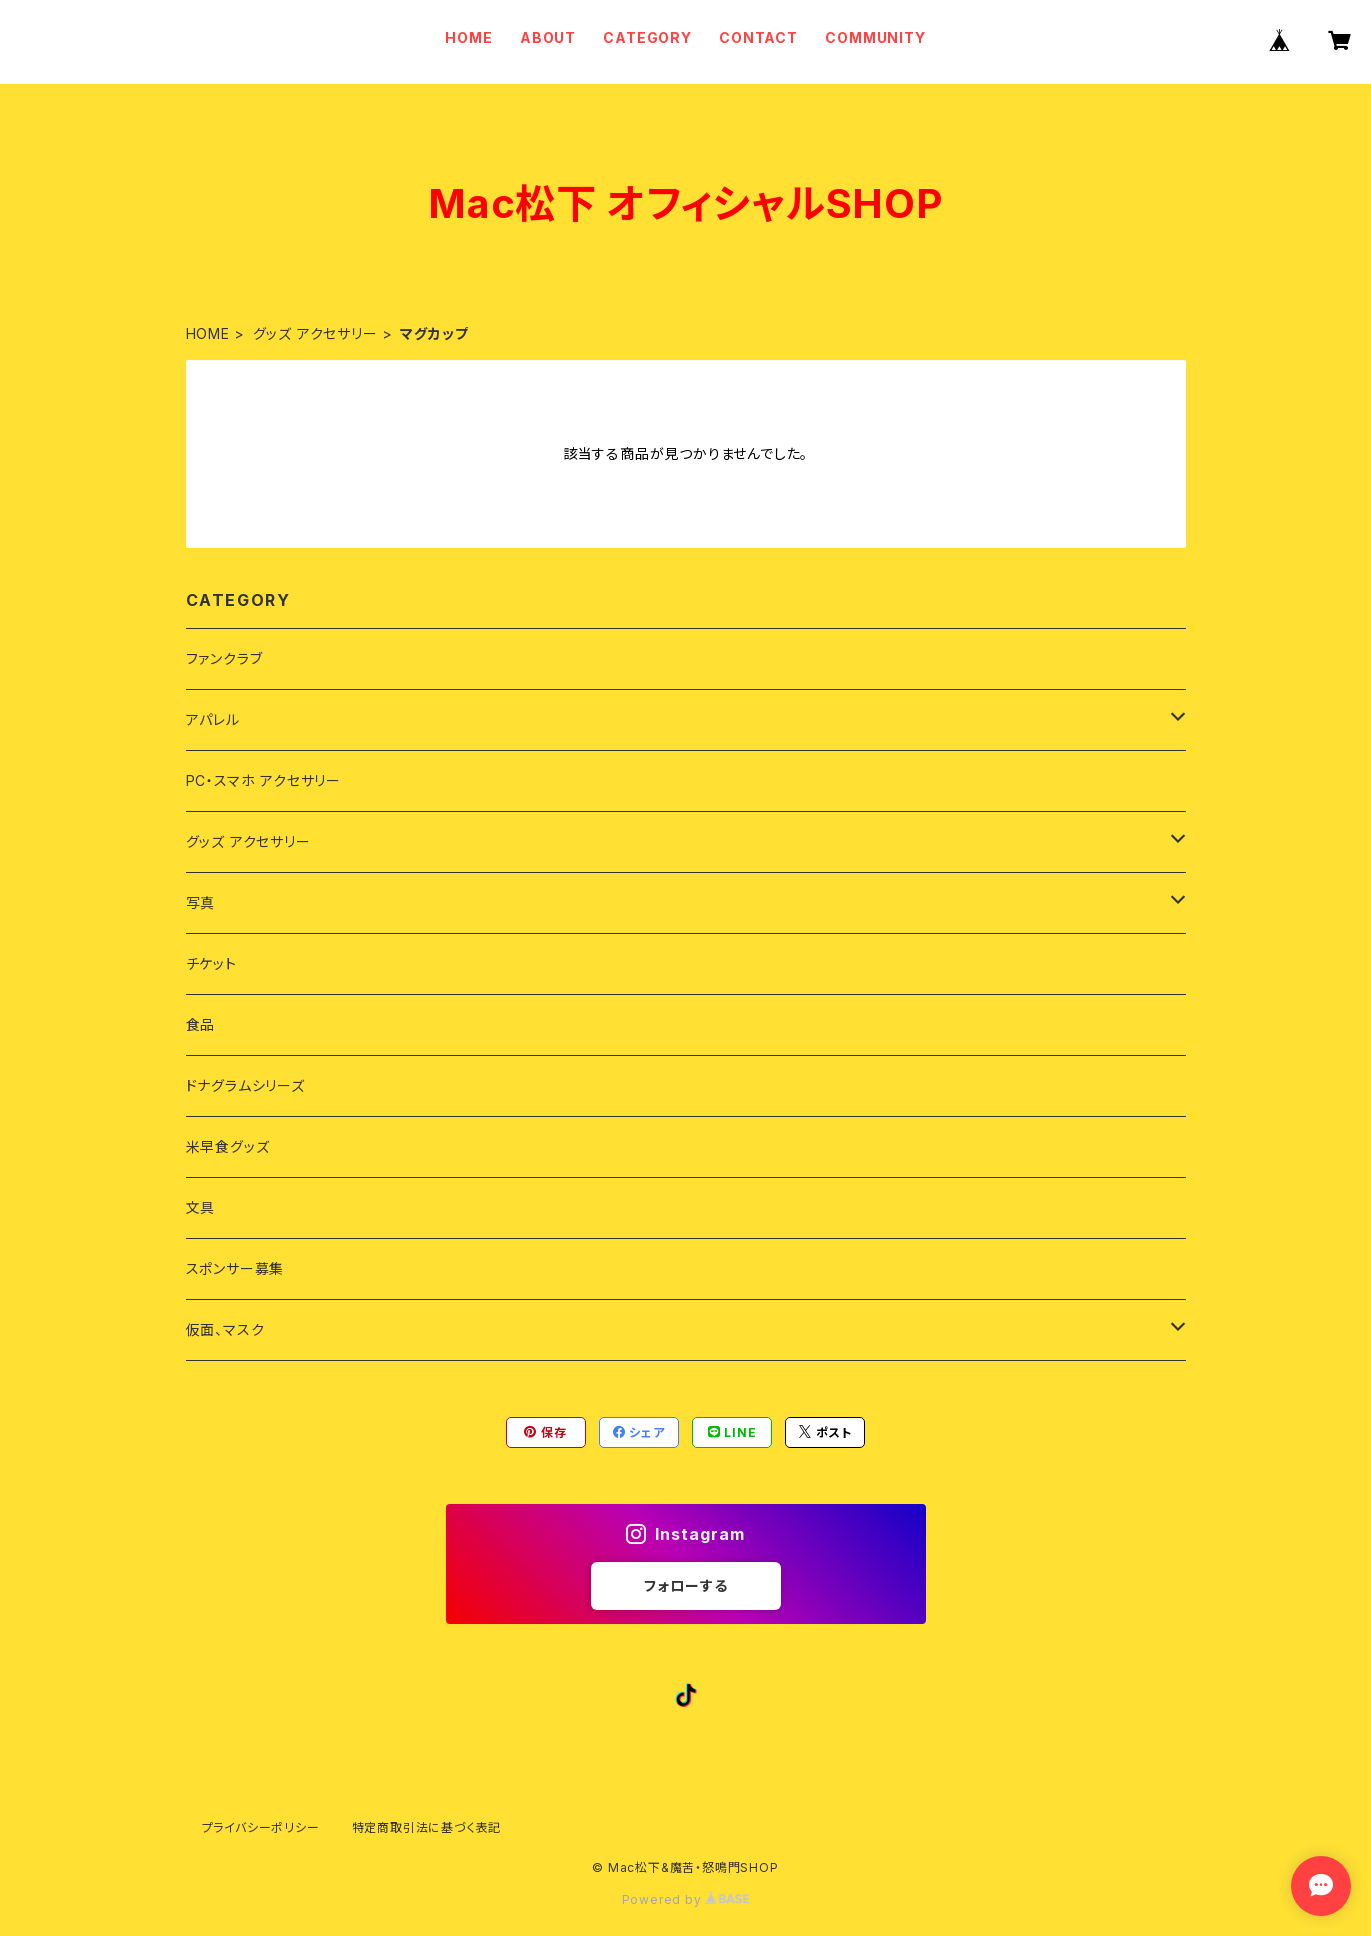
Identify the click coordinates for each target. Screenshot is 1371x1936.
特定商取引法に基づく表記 (427, 1827)
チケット (211, 963)
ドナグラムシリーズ (245, 1085)
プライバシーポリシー (261, 1827)
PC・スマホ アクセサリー (263, 780)
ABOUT (548, 37)
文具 (201, 1207)
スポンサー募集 (235, 1268)
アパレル (213, 719)
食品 (201, 1024)
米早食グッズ (228, 1146)
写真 (201, 902)
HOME (468, 37)
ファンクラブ (224, 658)
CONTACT (758, 37)
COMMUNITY (875, 37)
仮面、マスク (225, 1329)
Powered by (686, 1899)
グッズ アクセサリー (315, 333)
